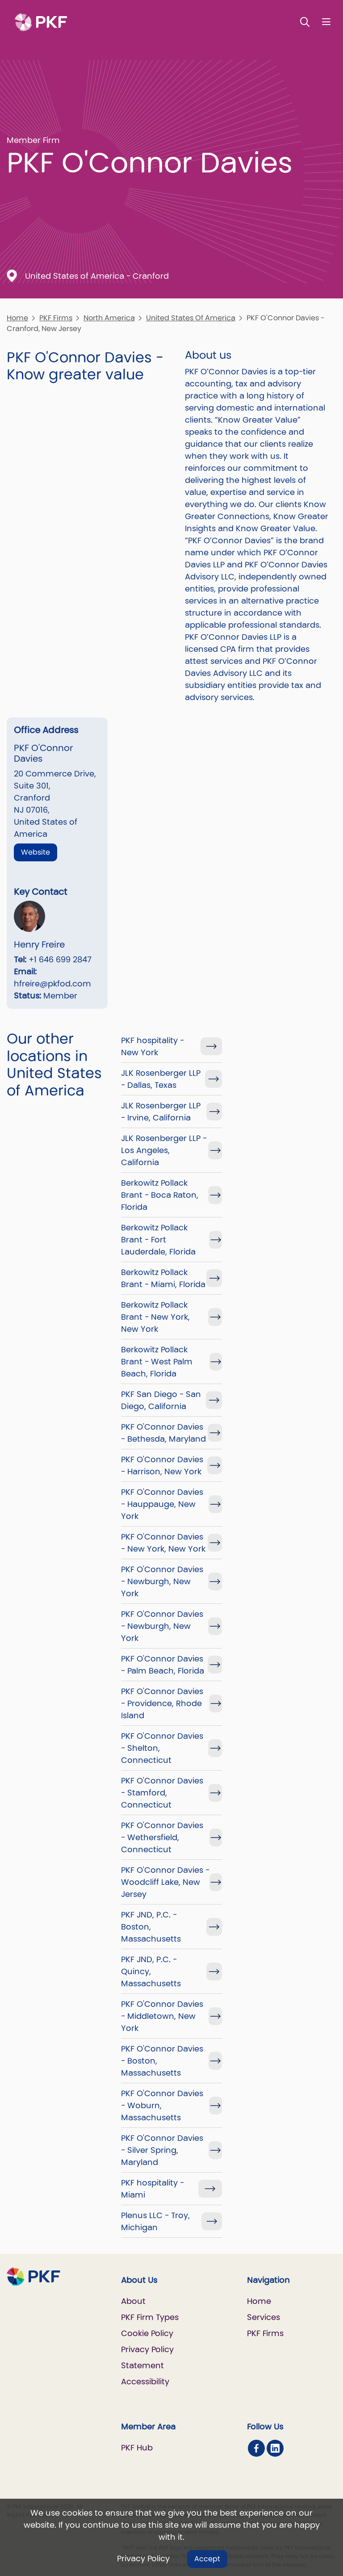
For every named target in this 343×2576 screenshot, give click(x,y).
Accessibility (145, 2381)
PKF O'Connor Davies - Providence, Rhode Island (162, 1703)
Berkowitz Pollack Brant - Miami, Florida (163, 1278)
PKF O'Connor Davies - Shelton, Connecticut (162, 1748)
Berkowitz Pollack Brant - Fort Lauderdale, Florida (158, 1239)
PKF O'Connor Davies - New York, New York (163, 1542)
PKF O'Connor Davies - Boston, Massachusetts (162, 2060)
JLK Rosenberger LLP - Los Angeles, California (164, 1150)
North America (109, 318)
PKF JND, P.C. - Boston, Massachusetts (151, 1926)
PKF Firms (55, 318)
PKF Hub (137, 2447)
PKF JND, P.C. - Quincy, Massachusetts (151, 1971)
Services (263, 2317)
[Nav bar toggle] (326, 22)
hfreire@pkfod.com (52, 983)
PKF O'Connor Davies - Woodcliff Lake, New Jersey (165, 1882)
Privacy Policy (143, 2558)
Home (17, 318)
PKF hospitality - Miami (152, 2188)
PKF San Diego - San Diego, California (161, 1400)
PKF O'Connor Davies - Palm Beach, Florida (162, 1664)
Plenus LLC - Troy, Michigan (155, 2221)
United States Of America (190, 318)
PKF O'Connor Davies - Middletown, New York (162, 2016)
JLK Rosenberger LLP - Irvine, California (161, 1111)
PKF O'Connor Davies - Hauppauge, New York (162, 1504)
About (133, 2301)
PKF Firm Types (150, 2317)
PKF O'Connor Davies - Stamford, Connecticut (162, 1792)
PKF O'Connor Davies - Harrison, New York (162, 1465)
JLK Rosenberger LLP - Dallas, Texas (161, 1079)
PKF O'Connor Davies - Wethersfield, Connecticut (162, 1837)
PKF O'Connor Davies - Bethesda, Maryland (163, 1432)
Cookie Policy (147, 2333)
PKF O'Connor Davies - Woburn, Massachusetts (162, 2105)
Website (35, 852)
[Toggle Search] (305, 22)
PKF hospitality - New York (152, 1046)
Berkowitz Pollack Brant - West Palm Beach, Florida (156, 1361)
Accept (207, 2559)
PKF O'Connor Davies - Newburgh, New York (162, 1581)
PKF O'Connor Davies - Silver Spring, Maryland (162, 2150)
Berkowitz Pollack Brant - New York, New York (155, 1316)
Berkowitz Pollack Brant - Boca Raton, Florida (159, 1194)
